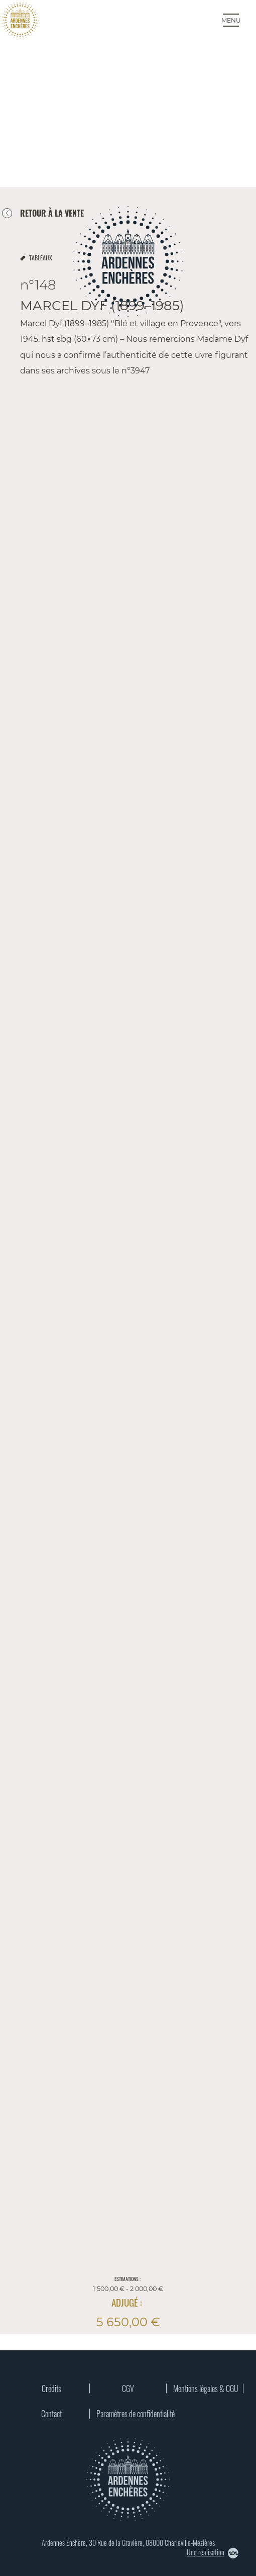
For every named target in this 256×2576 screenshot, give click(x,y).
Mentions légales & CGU (205, 2388)
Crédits (51, 2388)
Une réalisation (212, 2552)
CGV (128, 2388)
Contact (51, 2414)
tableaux (40, 257)
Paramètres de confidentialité (130, 2414)
